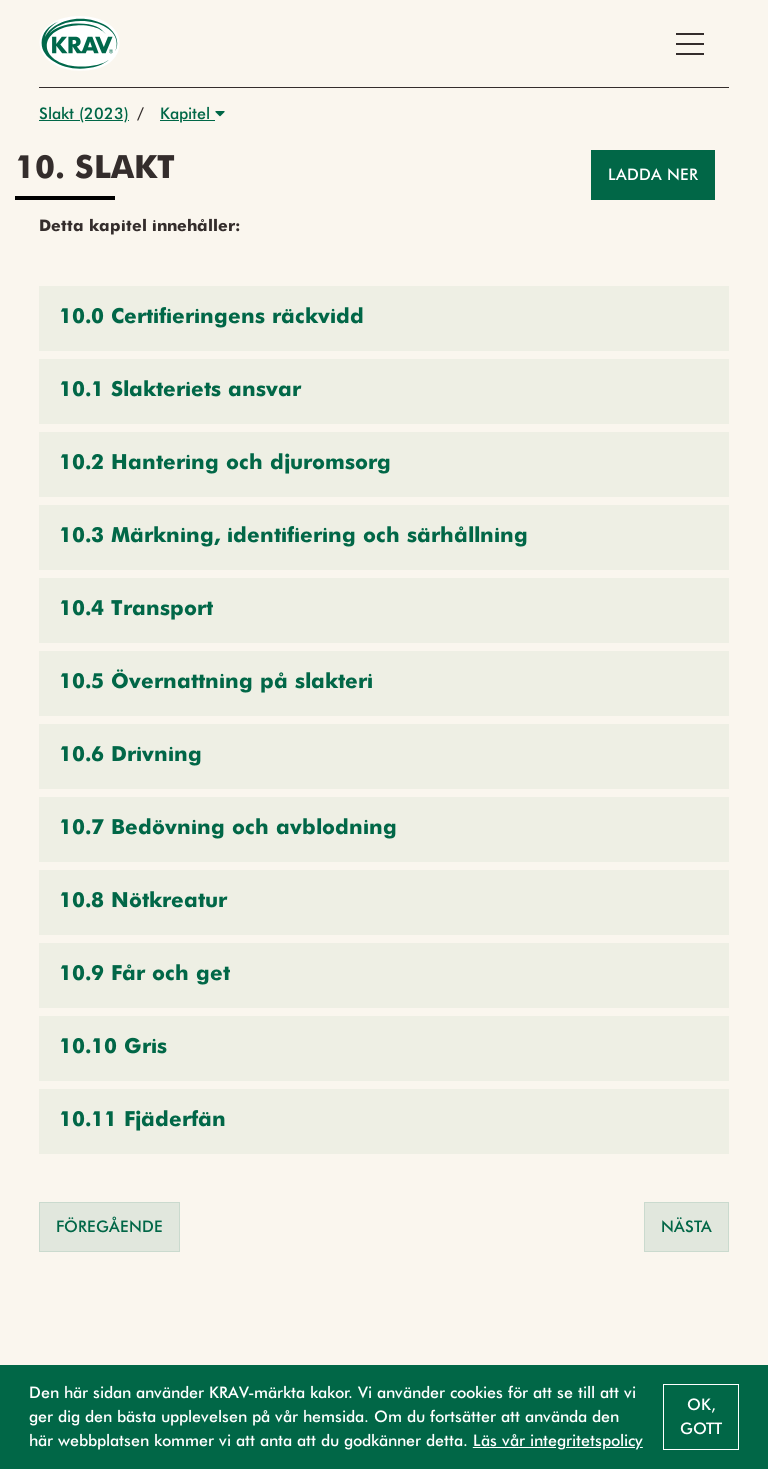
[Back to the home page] (79, 43)
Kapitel (192, 113)
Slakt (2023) (84, 113)
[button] (384, 318)
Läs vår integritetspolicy (558, 1440)
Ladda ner (653, 174)
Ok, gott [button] (701, 1416)
